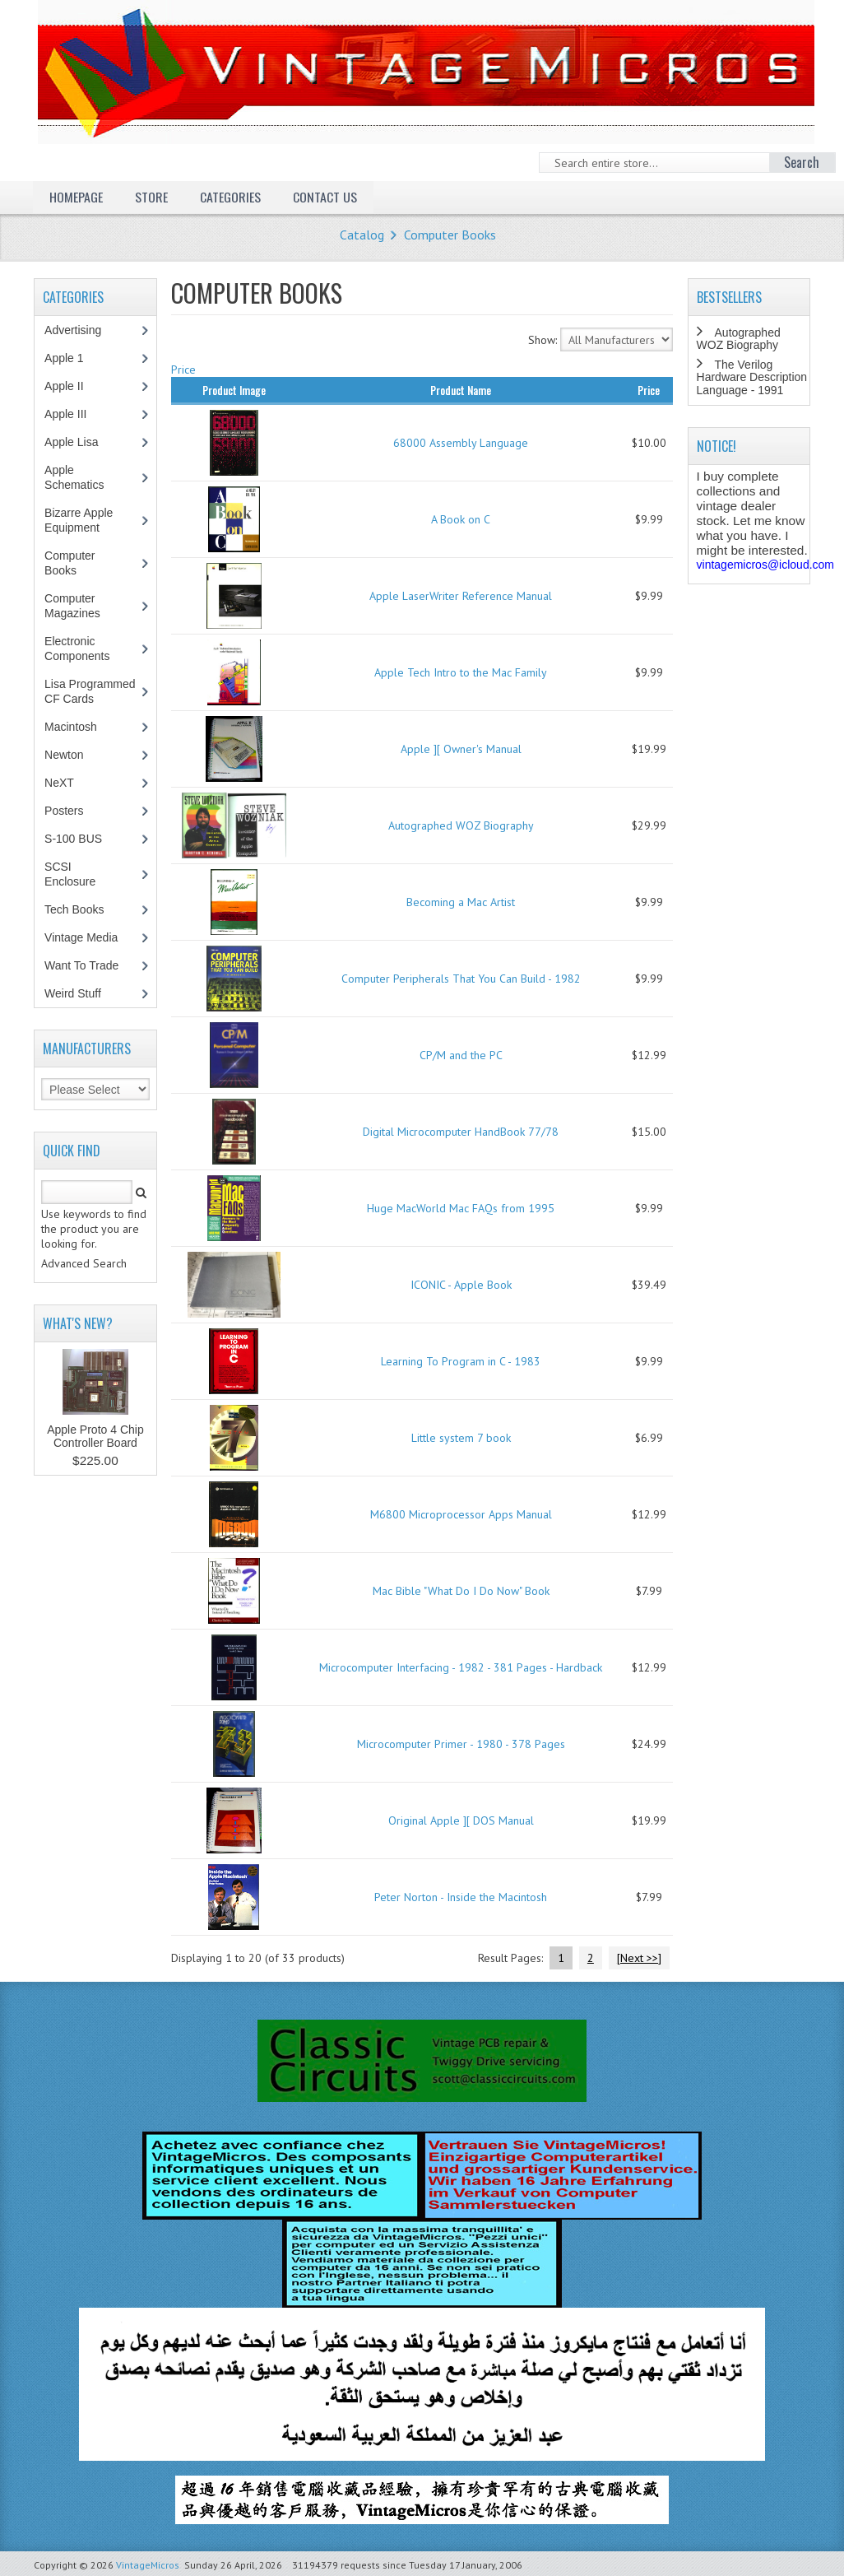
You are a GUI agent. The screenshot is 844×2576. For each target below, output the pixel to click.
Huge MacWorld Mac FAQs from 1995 (460, 1208)
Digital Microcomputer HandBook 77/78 (461, 1131)
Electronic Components (85, 649)
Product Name (460, 389)
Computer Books (450, 234)
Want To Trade (81, 965)
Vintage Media (89, 937)
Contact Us (325, 197)
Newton (63, 754)
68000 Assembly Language (460, 442)
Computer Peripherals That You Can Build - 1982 (461, 978)
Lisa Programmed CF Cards (90, 691)
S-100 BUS (81, 838)
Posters (72, 810)
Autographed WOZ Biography (461, 825)
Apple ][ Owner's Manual (461, 749)
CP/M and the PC (461, 1055)
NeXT (59, 782)
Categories (230, 197)
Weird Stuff (81, 993)
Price (183, 369)
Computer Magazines (84, 606)
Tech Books (86, 909)
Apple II (72, 386)
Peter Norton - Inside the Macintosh (460, 1897)
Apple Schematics (82, 477)
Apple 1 (72, 358)
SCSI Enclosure (78, 874)
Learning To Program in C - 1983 (460, 1361)
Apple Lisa (83, 442)
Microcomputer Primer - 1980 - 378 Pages (461, 1744)
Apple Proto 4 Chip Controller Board (95, 1436)
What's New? (78, 1323)
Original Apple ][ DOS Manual (461, 1820)
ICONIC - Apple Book (461, 1284)
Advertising (81, 330)
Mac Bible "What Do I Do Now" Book (461, 1590)
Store (151, 197)
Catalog (362, 234)
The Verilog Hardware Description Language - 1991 (752, 377)
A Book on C (460, 519)
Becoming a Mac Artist (460, 902)
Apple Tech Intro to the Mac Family (460, 672)
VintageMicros (147, 2565)
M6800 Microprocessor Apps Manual (461, 1514)
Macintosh (79, 726)
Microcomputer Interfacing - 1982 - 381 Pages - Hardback (460, 1667)
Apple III (74, 414)
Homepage (76, 197)
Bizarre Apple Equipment (80, 520)
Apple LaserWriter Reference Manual (460, 595)
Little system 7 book (461, 1437)
